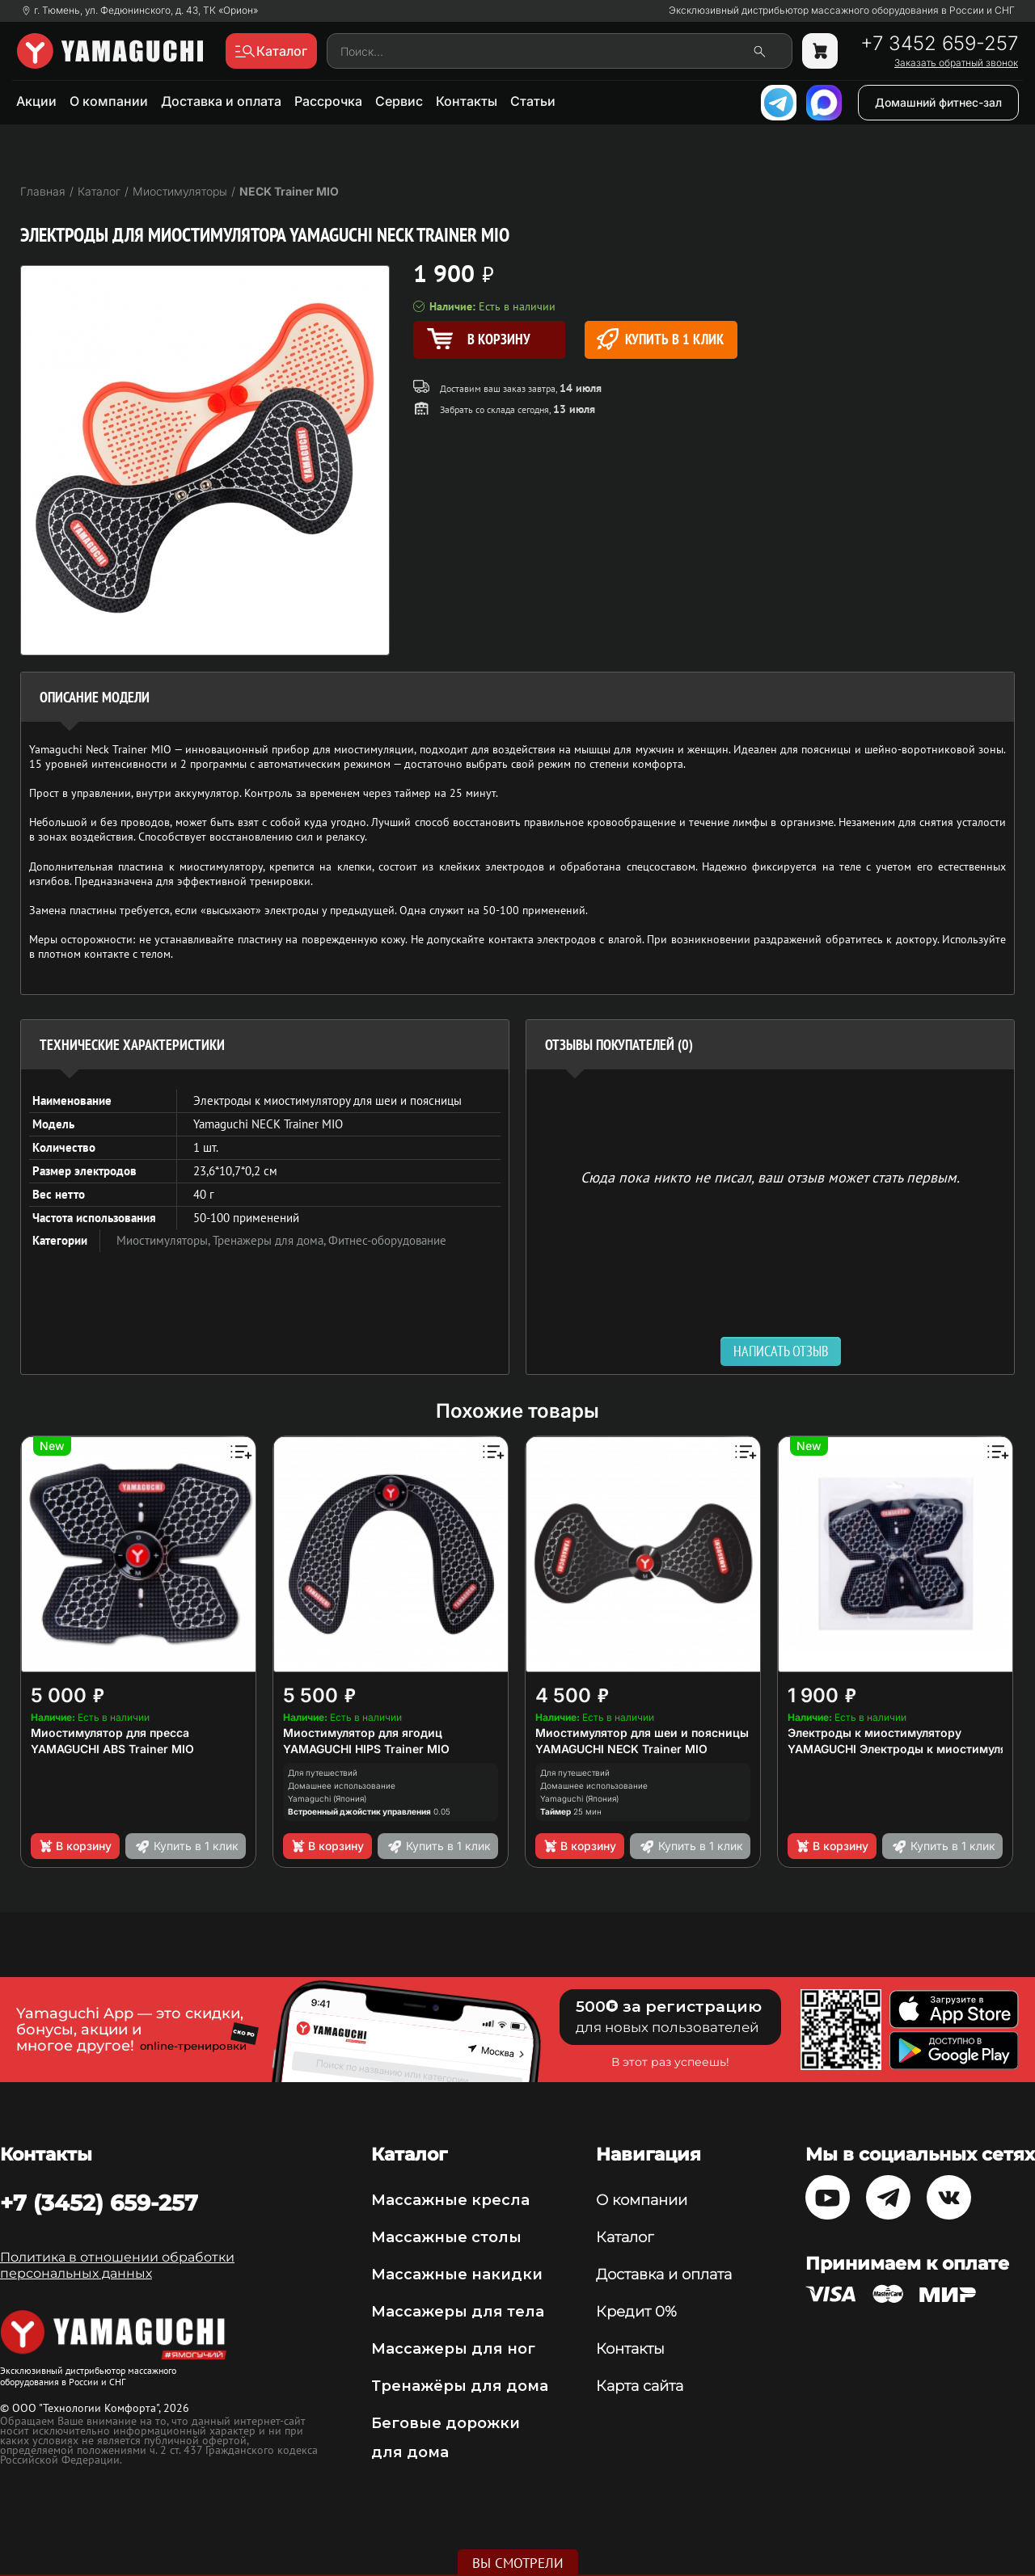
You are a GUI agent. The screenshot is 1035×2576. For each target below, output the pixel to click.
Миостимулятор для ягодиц (362, 1732)
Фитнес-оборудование (387, 1240)
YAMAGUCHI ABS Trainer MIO (112, 1749)
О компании (109, 101)
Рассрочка (328, 101)
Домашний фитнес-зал (938, 102)
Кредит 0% (636, 2312)
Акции (36, 101)
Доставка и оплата (221, 101)
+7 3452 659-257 (939, 43)
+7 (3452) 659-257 (99, 2202)
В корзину (75, 1846)
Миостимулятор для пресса (110, 1732)
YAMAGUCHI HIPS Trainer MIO (366, 1749)
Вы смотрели (518, 2563)
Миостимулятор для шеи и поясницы (642, 1732)
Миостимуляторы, (164, 1240)
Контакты (466, 101)
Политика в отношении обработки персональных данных (117, 2265)
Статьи (533, 101)
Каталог (624, 2237)
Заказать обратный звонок (956, 63)
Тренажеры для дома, (270, 1240)
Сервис (399, 101)
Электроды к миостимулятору (874, 1732)
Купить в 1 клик (660, 339)
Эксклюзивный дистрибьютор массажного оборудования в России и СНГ (842, 10)
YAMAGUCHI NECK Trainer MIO (621, 1749)
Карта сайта (639, 2386)
